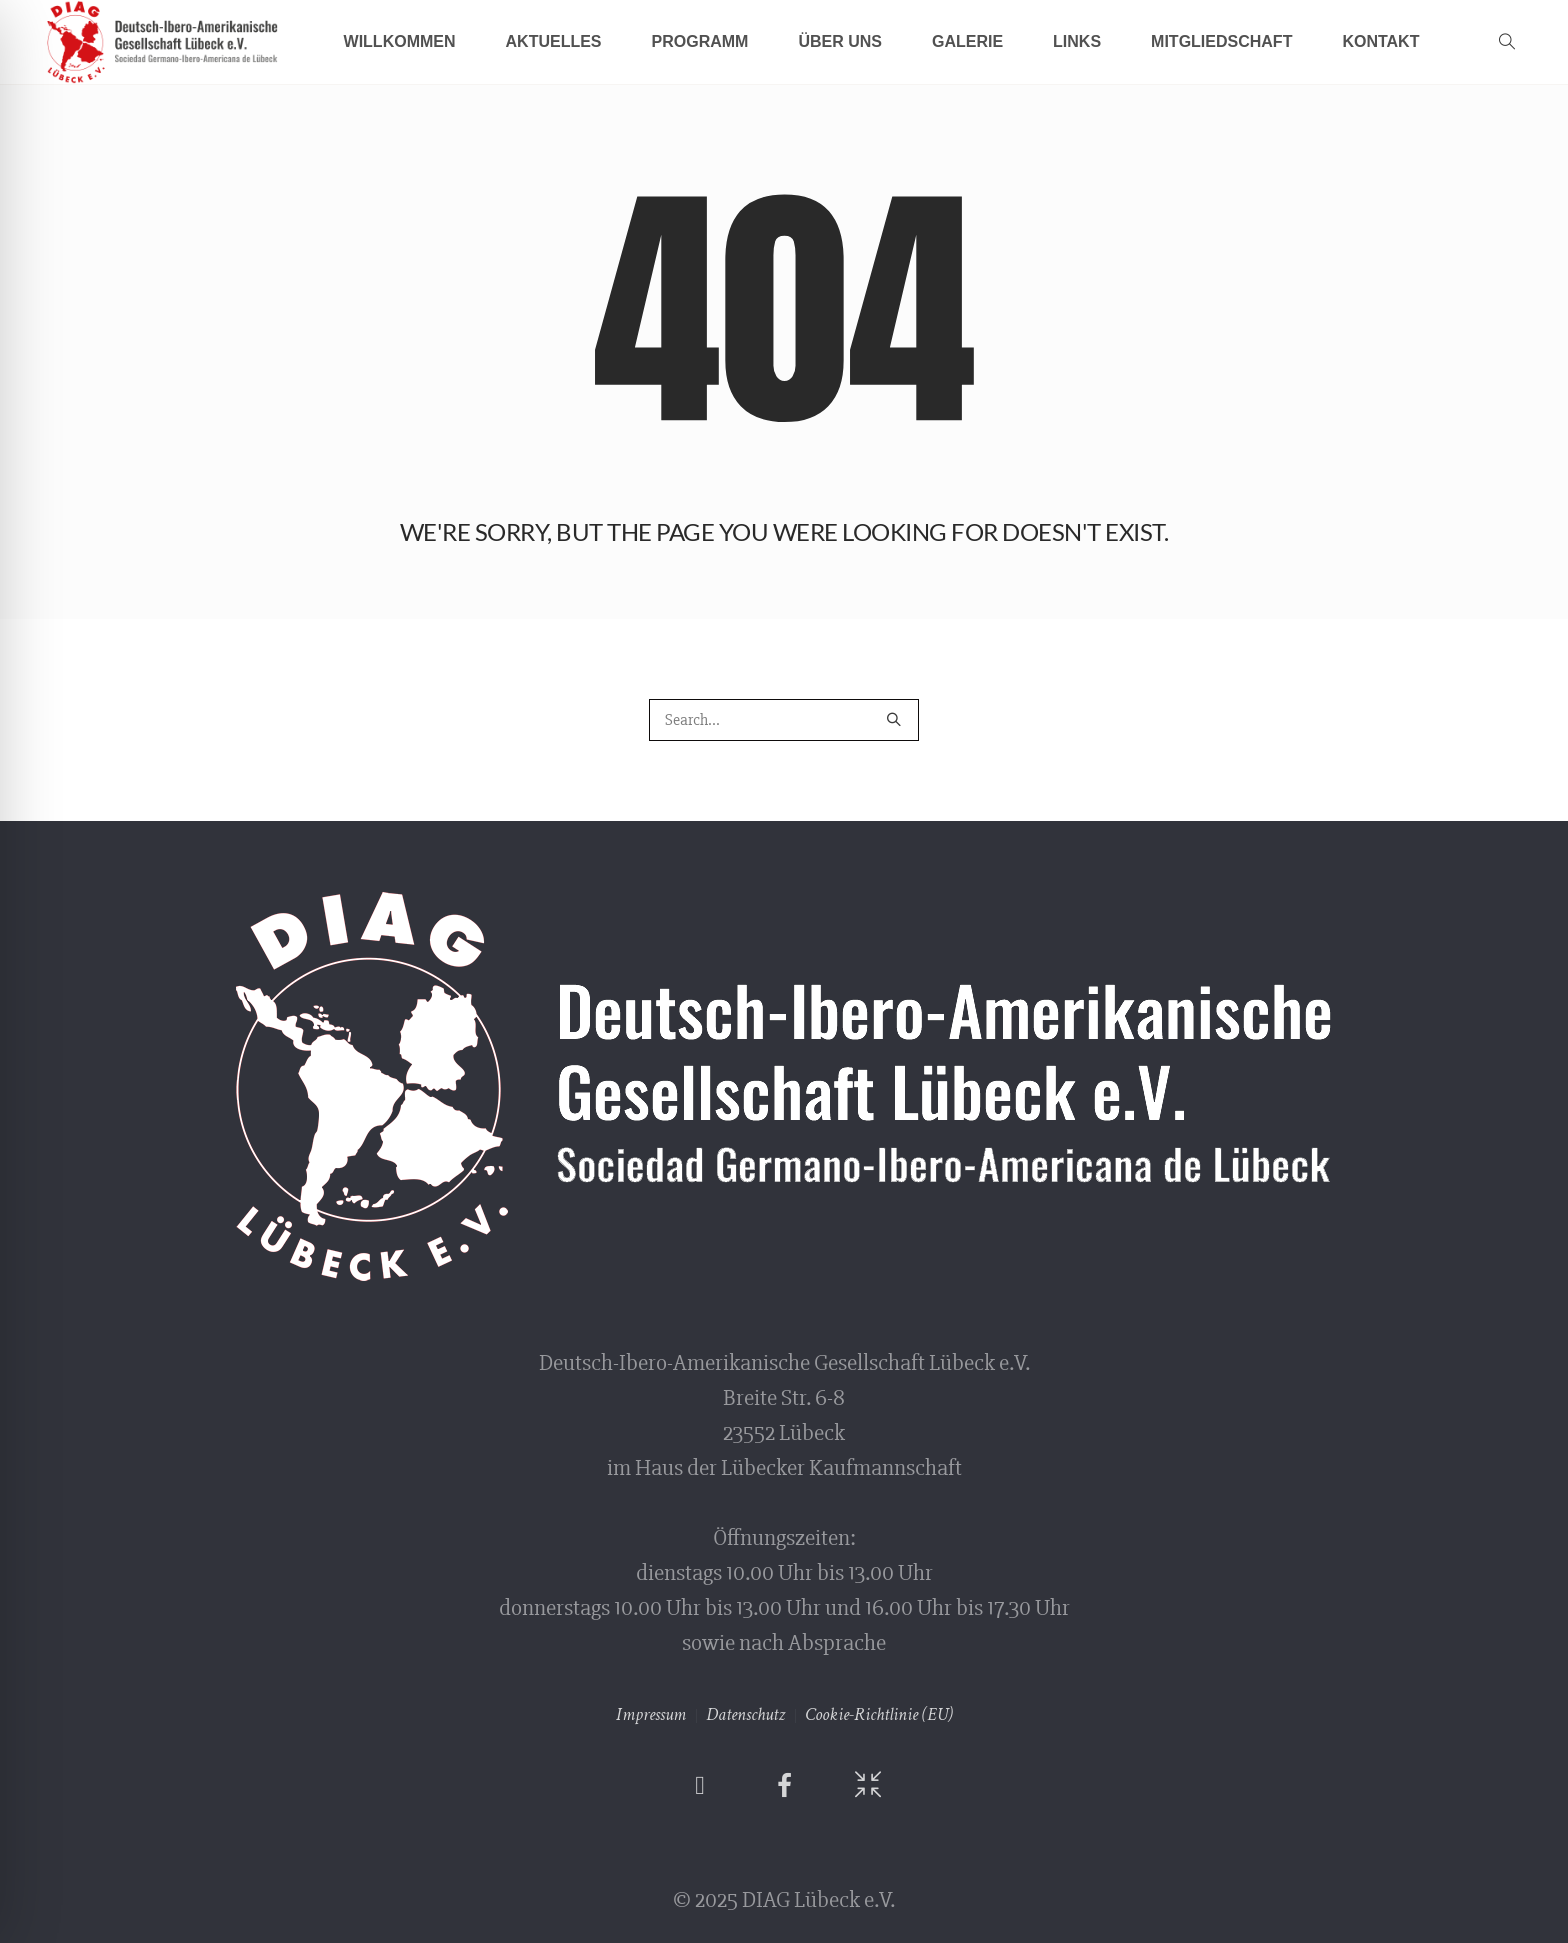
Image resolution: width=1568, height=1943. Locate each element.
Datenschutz (745, 1714)
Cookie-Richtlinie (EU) (879, 1714)
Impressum (651, 1714)
